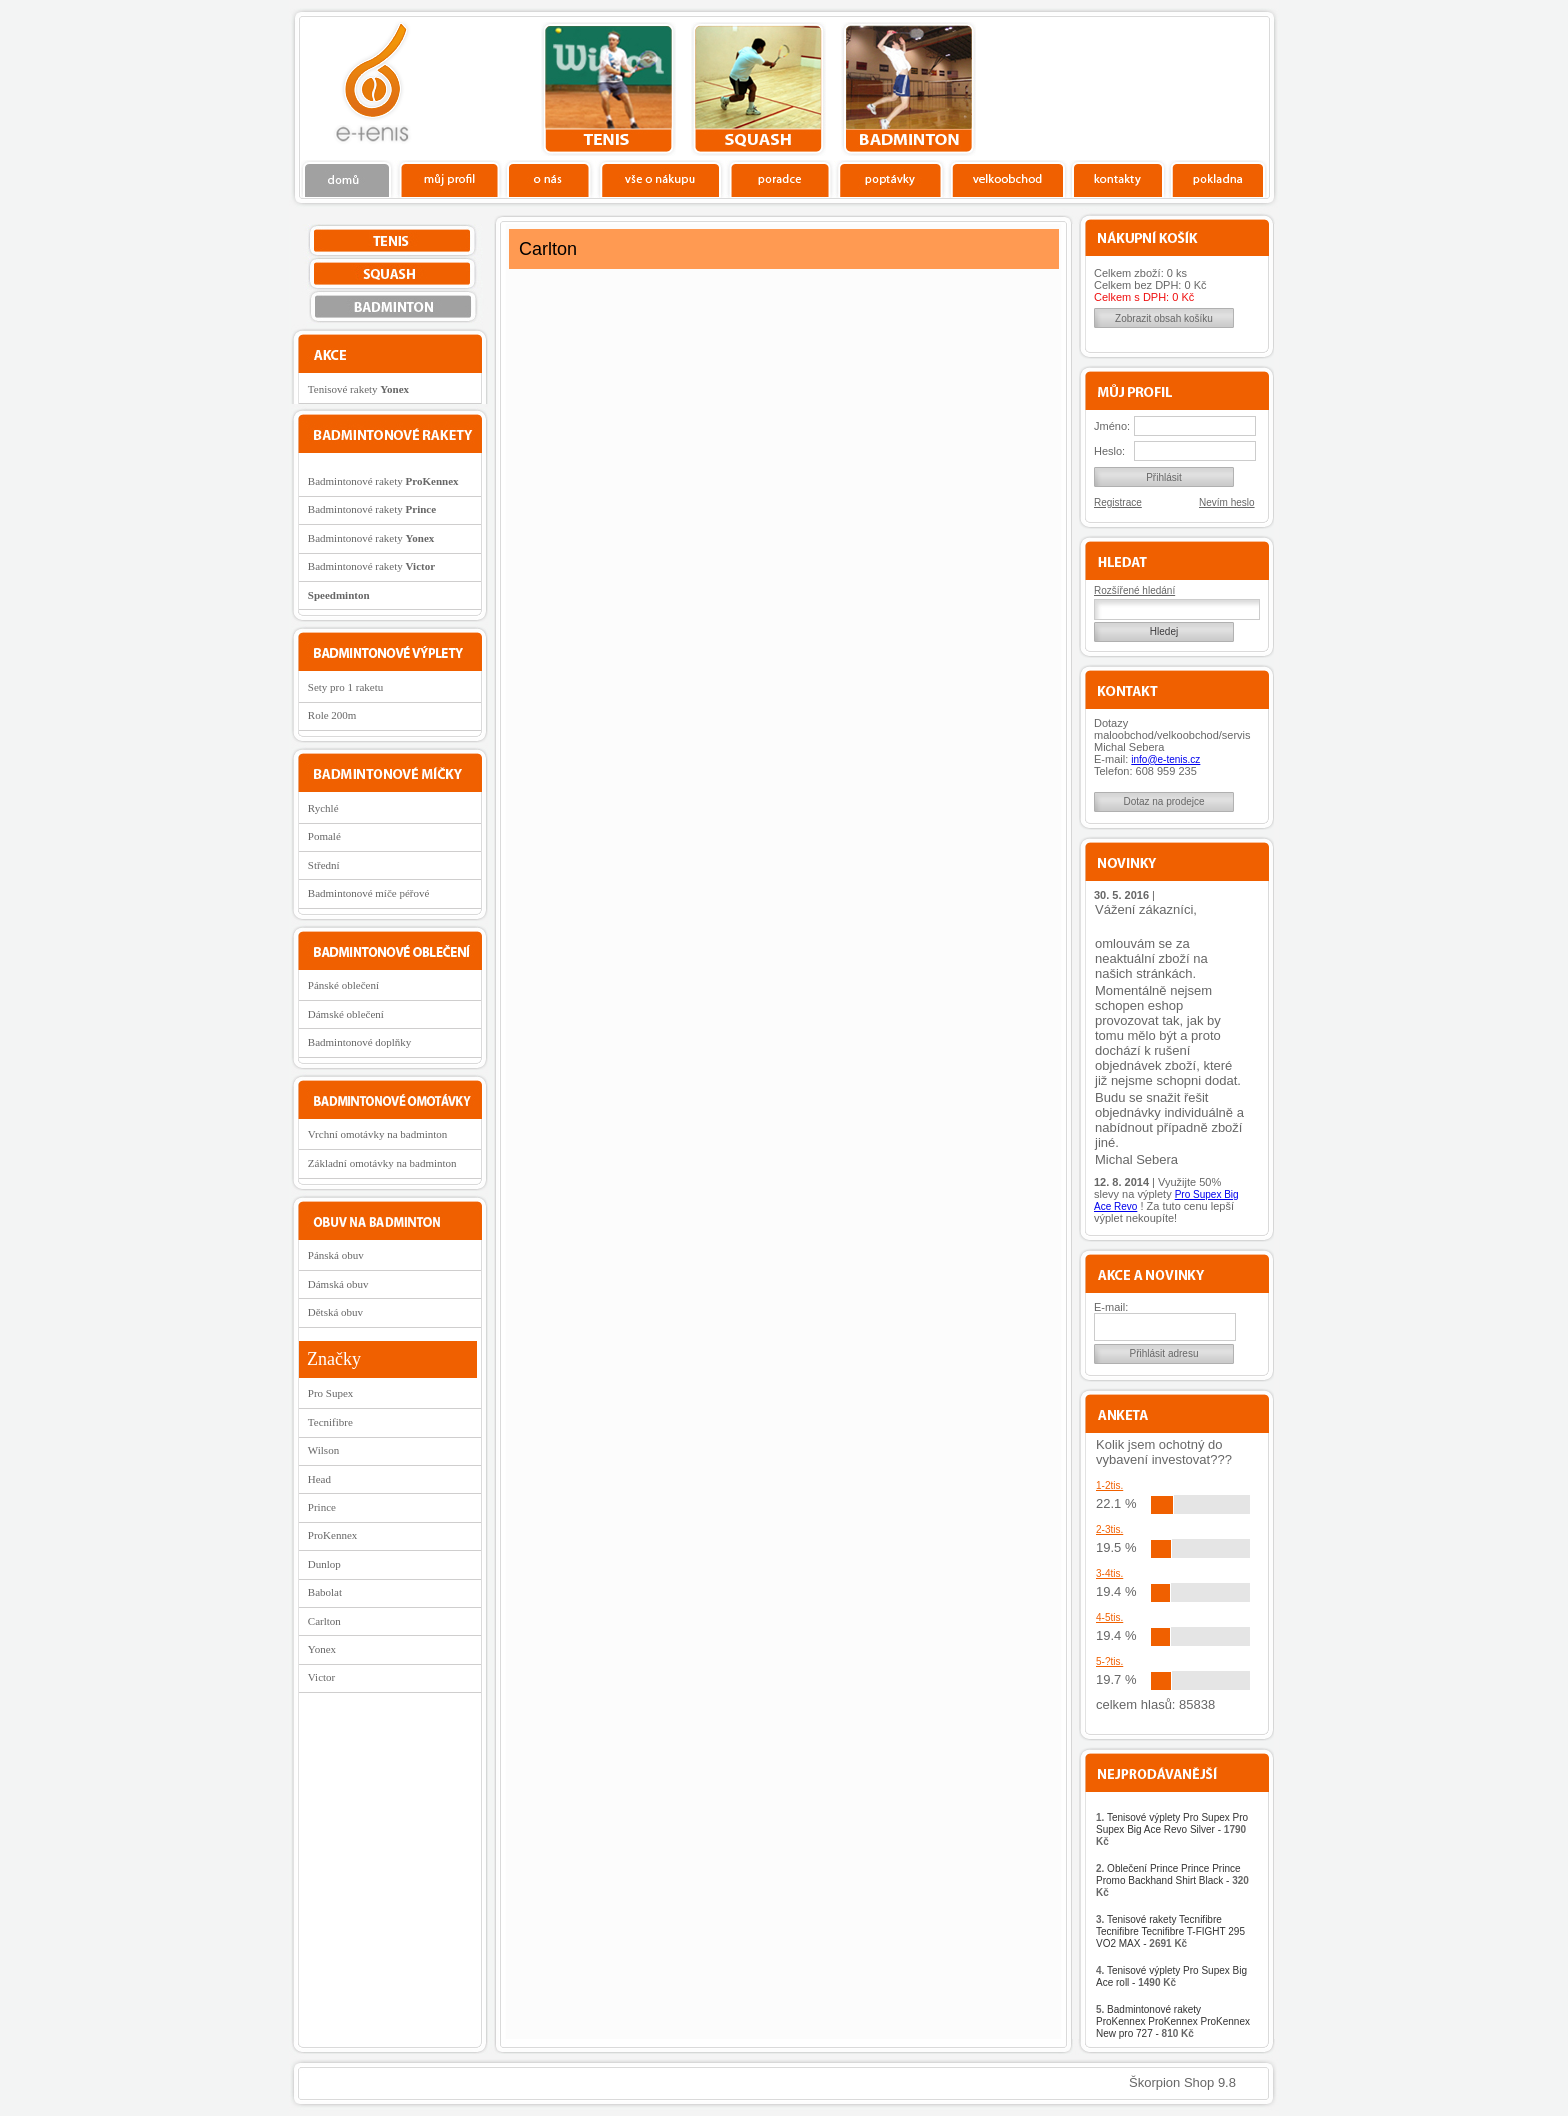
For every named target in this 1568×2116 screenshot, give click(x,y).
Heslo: (1109, 451)
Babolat (325, 1592)
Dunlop (324, 1564)
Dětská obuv (335, 1312)
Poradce (779, 179)
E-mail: (1111, 1307)
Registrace (1118, 502)
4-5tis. (1109, 1617)
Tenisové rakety (358, 389)
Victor (321, 1677)
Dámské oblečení (346, 1014)
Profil (449, 179)
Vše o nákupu (660, 179)
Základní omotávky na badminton (382, 1163)
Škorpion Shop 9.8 (1182, 2082)
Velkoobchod (1008, 179)
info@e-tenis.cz (1165, 759)
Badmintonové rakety (383, 481)
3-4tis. (1109, 1573)
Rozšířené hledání (1134, 590)
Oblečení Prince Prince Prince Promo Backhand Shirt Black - (1172, 1880)
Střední (324, 865)
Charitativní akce (1166, 86)
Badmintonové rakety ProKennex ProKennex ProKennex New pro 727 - (1173, 2021)
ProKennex (333, 1535)
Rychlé (323, 808)
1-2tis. (1109, 1485)
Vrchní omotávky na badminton (378, 1134)
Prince (322, 1507)
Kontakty (1118, 179)
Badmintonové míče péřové (369, 893)
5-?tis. (1109, 1661)
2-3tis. (1109, 1529)
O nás (549, 179)
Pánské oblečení (343, 985)
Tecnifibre (330, 1422)
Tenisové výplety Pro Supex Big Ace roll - (1171, 1976)
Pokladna (1217, 179)
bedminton (908, 89)
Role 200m (332, 715)
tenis (608, 89)
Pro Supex (331, 1393)
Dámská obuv (338, 1284)
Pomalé (324, 836)
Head (319, 1479)
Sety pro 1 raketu (345, 687)
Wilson (323, 1450)
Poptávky (890, 179)
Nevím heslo (1227, 502)
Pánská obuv (336, 1255)
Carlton (324, 1621)
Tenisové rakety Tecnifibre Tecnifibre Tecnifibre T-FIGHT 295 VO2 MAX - (1170, 1931)
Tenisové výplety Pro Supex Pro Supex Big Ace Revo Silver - (1172, 1829)
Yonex (322, 1649)
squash (758, 89)
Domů (348, 179)
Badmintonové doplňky (360, 1042)
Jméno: (1112, 426)
